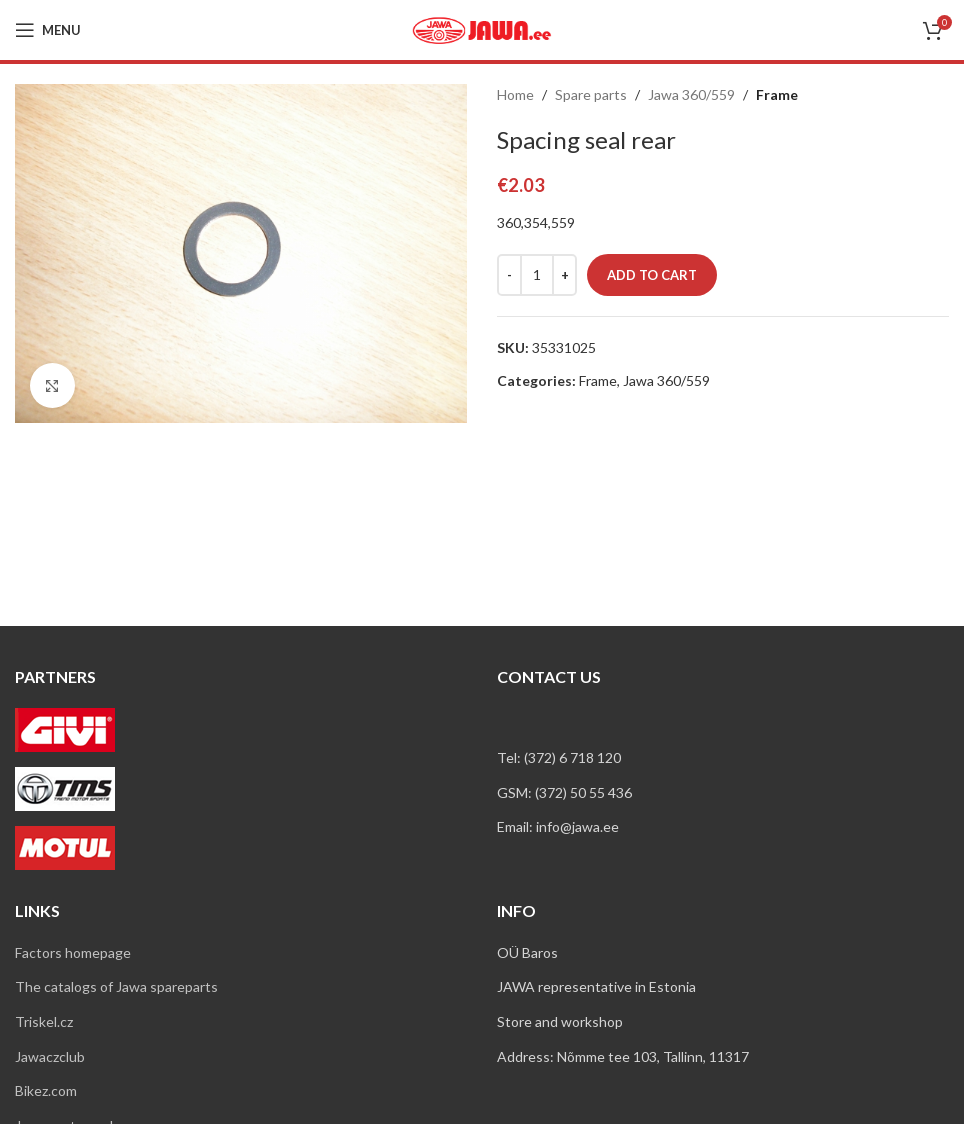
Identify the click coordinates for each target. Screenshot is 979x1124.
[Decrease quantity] (509, 275)
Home (515, 94)
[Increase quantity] (564, 275)
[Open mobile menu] (48, 30)
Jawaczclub (50, 1056)
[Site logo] (482, 28)
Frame (777, 94)
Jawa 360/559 (691, 94)
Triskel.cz (44, 1021)
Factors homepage (73, 952)
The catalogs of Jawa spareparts (116, 986)
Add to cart (652, 275)
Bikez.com (46, 1090)
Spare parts (591, 94)
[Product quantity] (537, 275)
